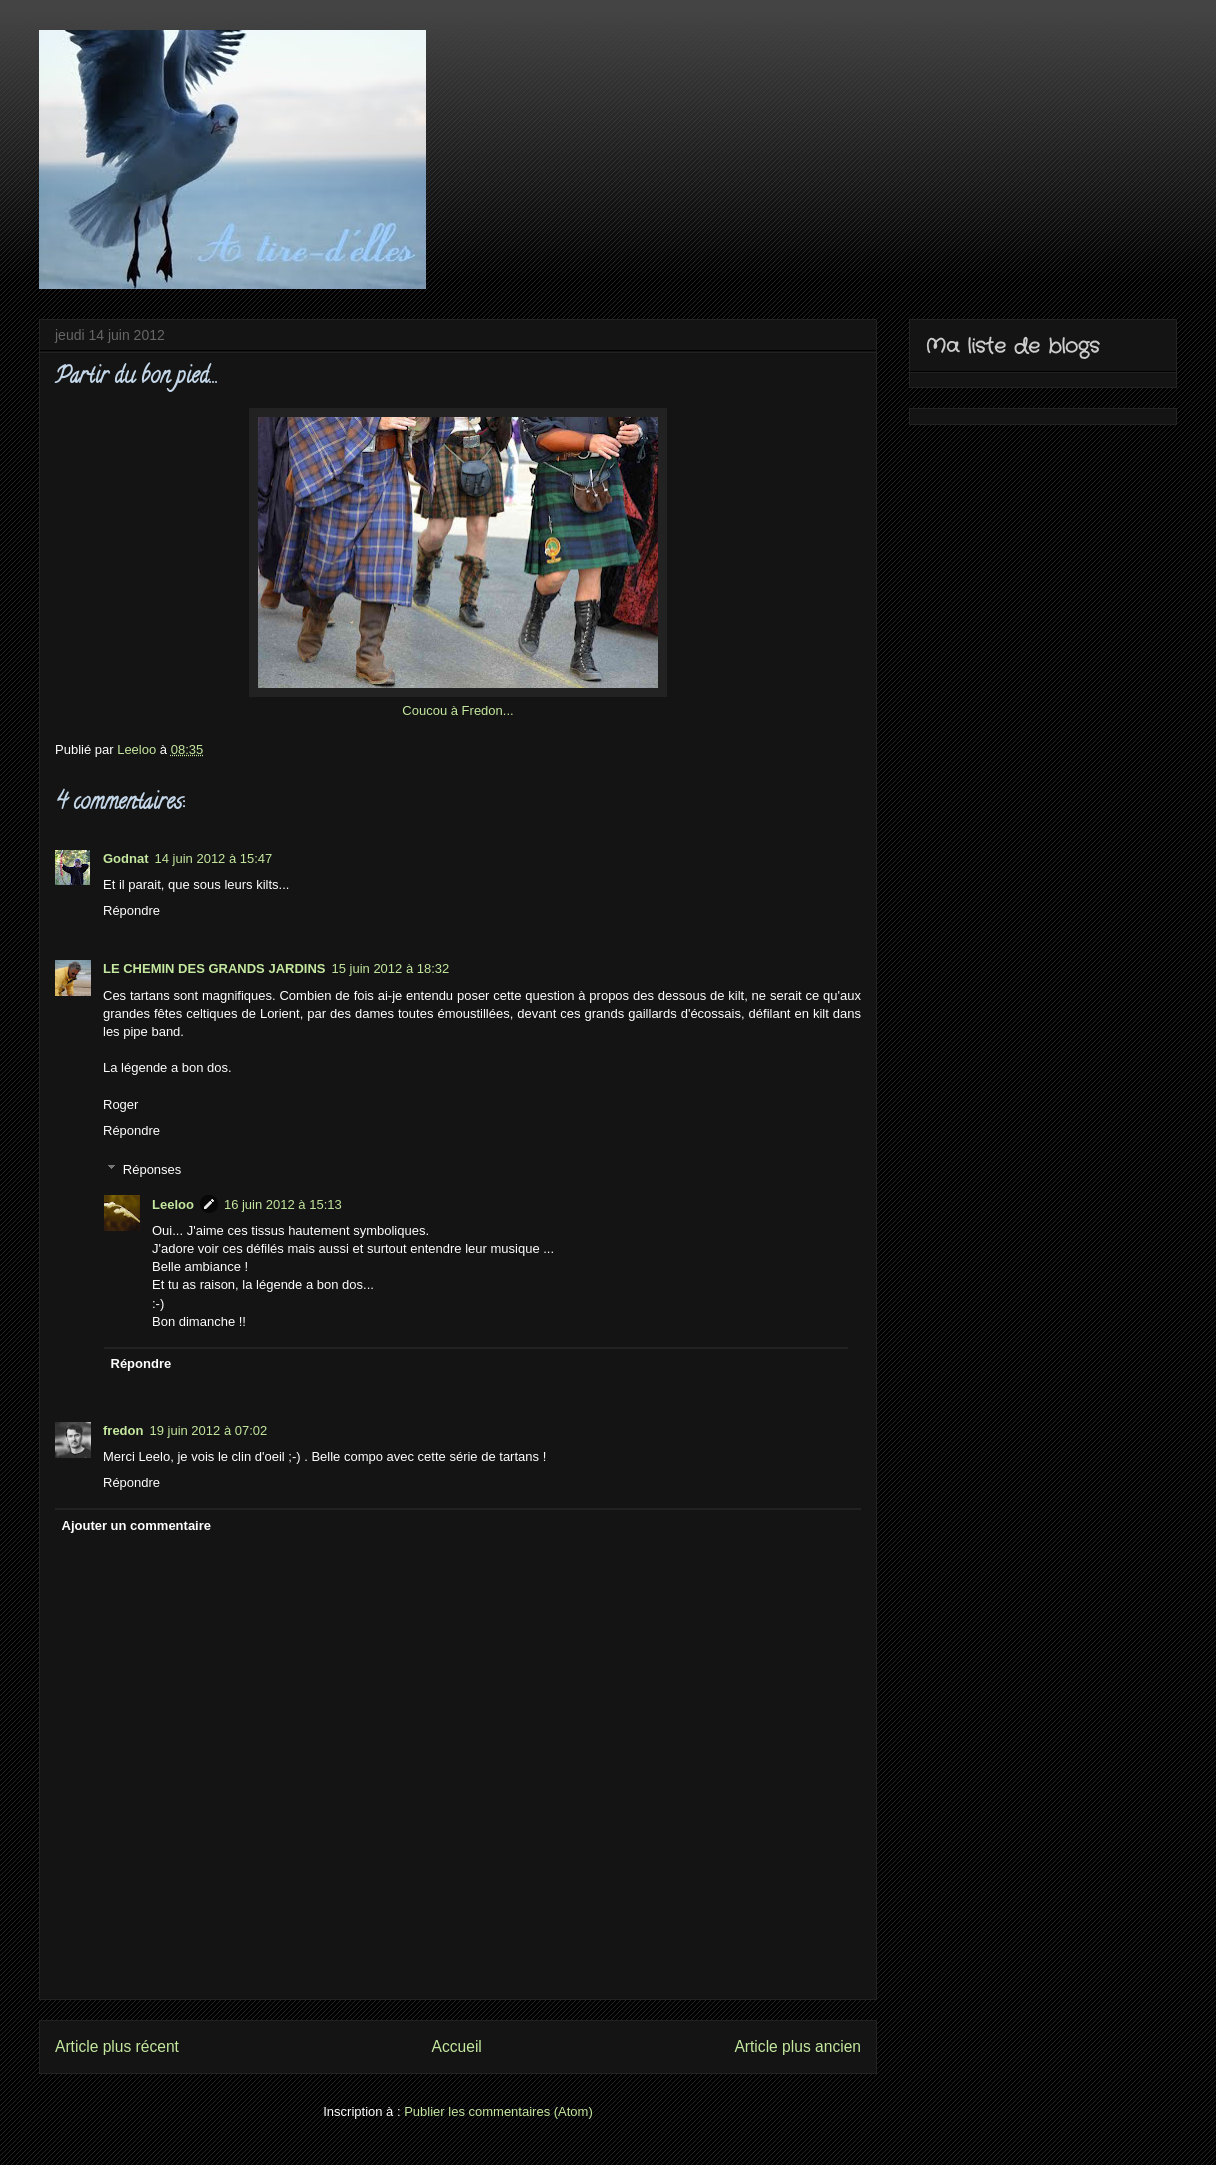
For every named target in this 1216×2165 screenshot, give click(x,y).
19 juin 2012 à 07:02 (208, 1430)
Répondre (131, 910)
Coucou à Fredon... (457, 710)
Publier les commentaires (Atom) (498, 2111)
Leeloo (173, 1204)
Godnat (126, 858)
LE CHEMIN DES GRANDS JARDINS (214, 968)
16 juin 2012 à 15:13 (283, 1204)
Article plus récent (117, 2046)
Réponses (152, 1168)
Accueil (457, 2046)
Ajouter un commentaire (137, 1525)
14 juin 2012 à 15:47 (214, 858)
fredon (123, 1430)
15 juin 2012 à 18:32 (390, 968)
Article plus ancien (797, 2046)
